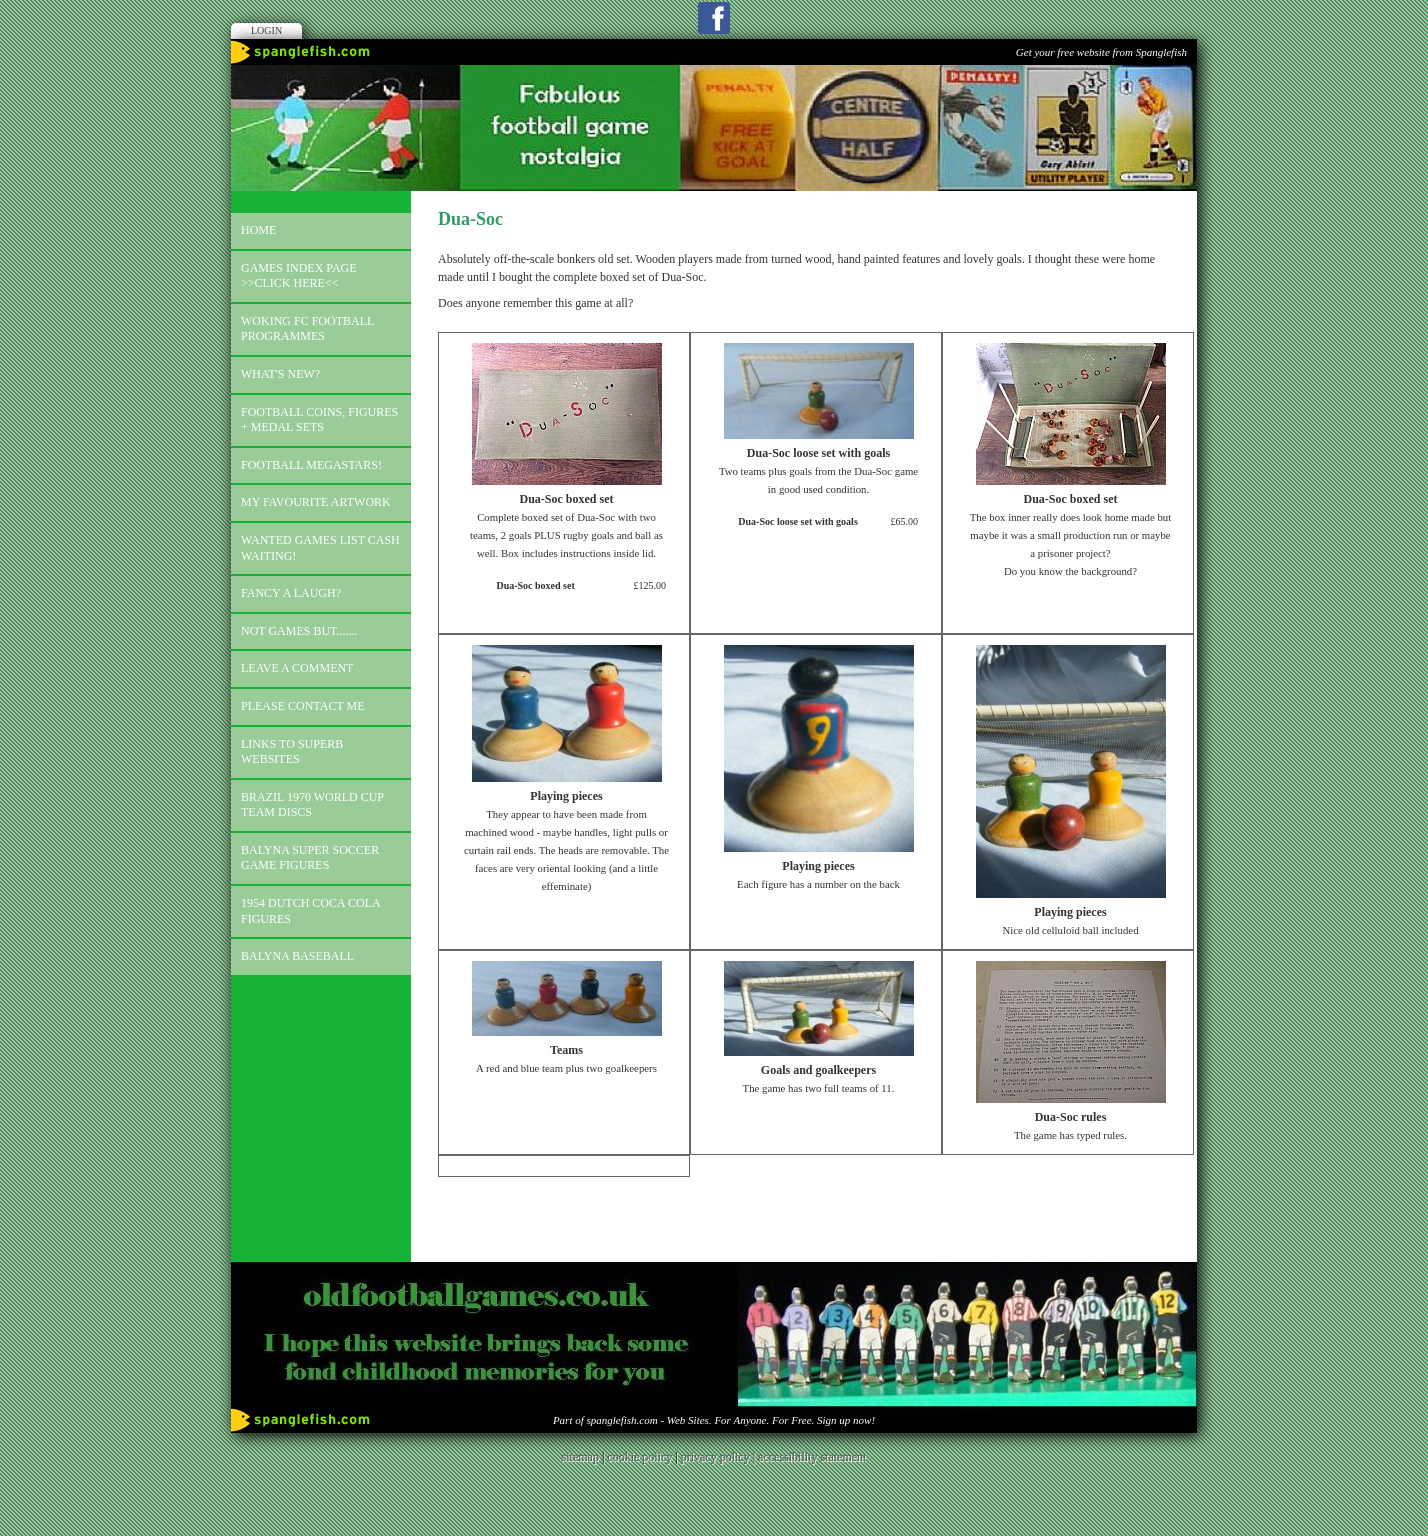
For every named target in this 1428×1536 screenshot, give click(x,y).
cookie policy (639, 1457)
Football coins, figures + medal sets (319, 420)
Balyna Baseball (297, 956)
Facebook (714, 18)
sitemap (580, 1457)
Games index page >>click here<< (299, 276)
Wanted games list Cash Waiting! (320, 548)
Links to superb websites (292, 752)
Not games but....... (299, 631)
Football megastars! (311, 465)
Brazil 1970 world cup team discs (312, 805)
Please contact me (303, 706)
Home (258, 230)
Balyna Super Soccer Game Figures (310, 858)
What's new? (280, 374)
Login (266, 30)
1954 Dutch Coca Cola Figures (311, 911)
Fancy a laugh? (291, 593)
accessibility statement (812, 1457)
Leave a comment (297, 668)
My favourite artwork (316, 502)
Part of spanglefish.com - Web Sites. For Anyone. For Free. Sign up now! (714, 1420)
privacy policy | (719, 1457)
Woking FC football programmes (307, 329)
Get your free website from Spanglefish (1101, 52)
